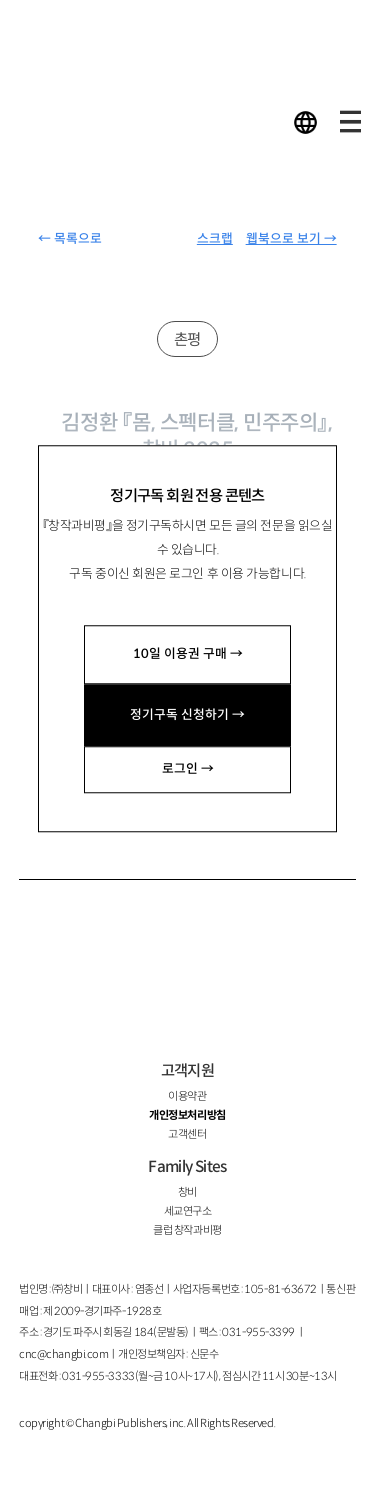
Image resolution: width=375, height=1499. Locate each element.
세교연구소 (188, 1211)
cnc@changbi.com (63, 1354)
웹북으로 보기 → (291, 239)
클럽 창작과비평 (187, 1230)
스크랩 (215, 239)
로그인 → (188, 769)
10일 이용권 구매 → (188, 654)
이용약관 (187, 1096)
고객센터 (187, 1134)
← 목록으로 (70, 239)
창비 (187, 1192)
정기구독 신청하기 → (187, 715)
